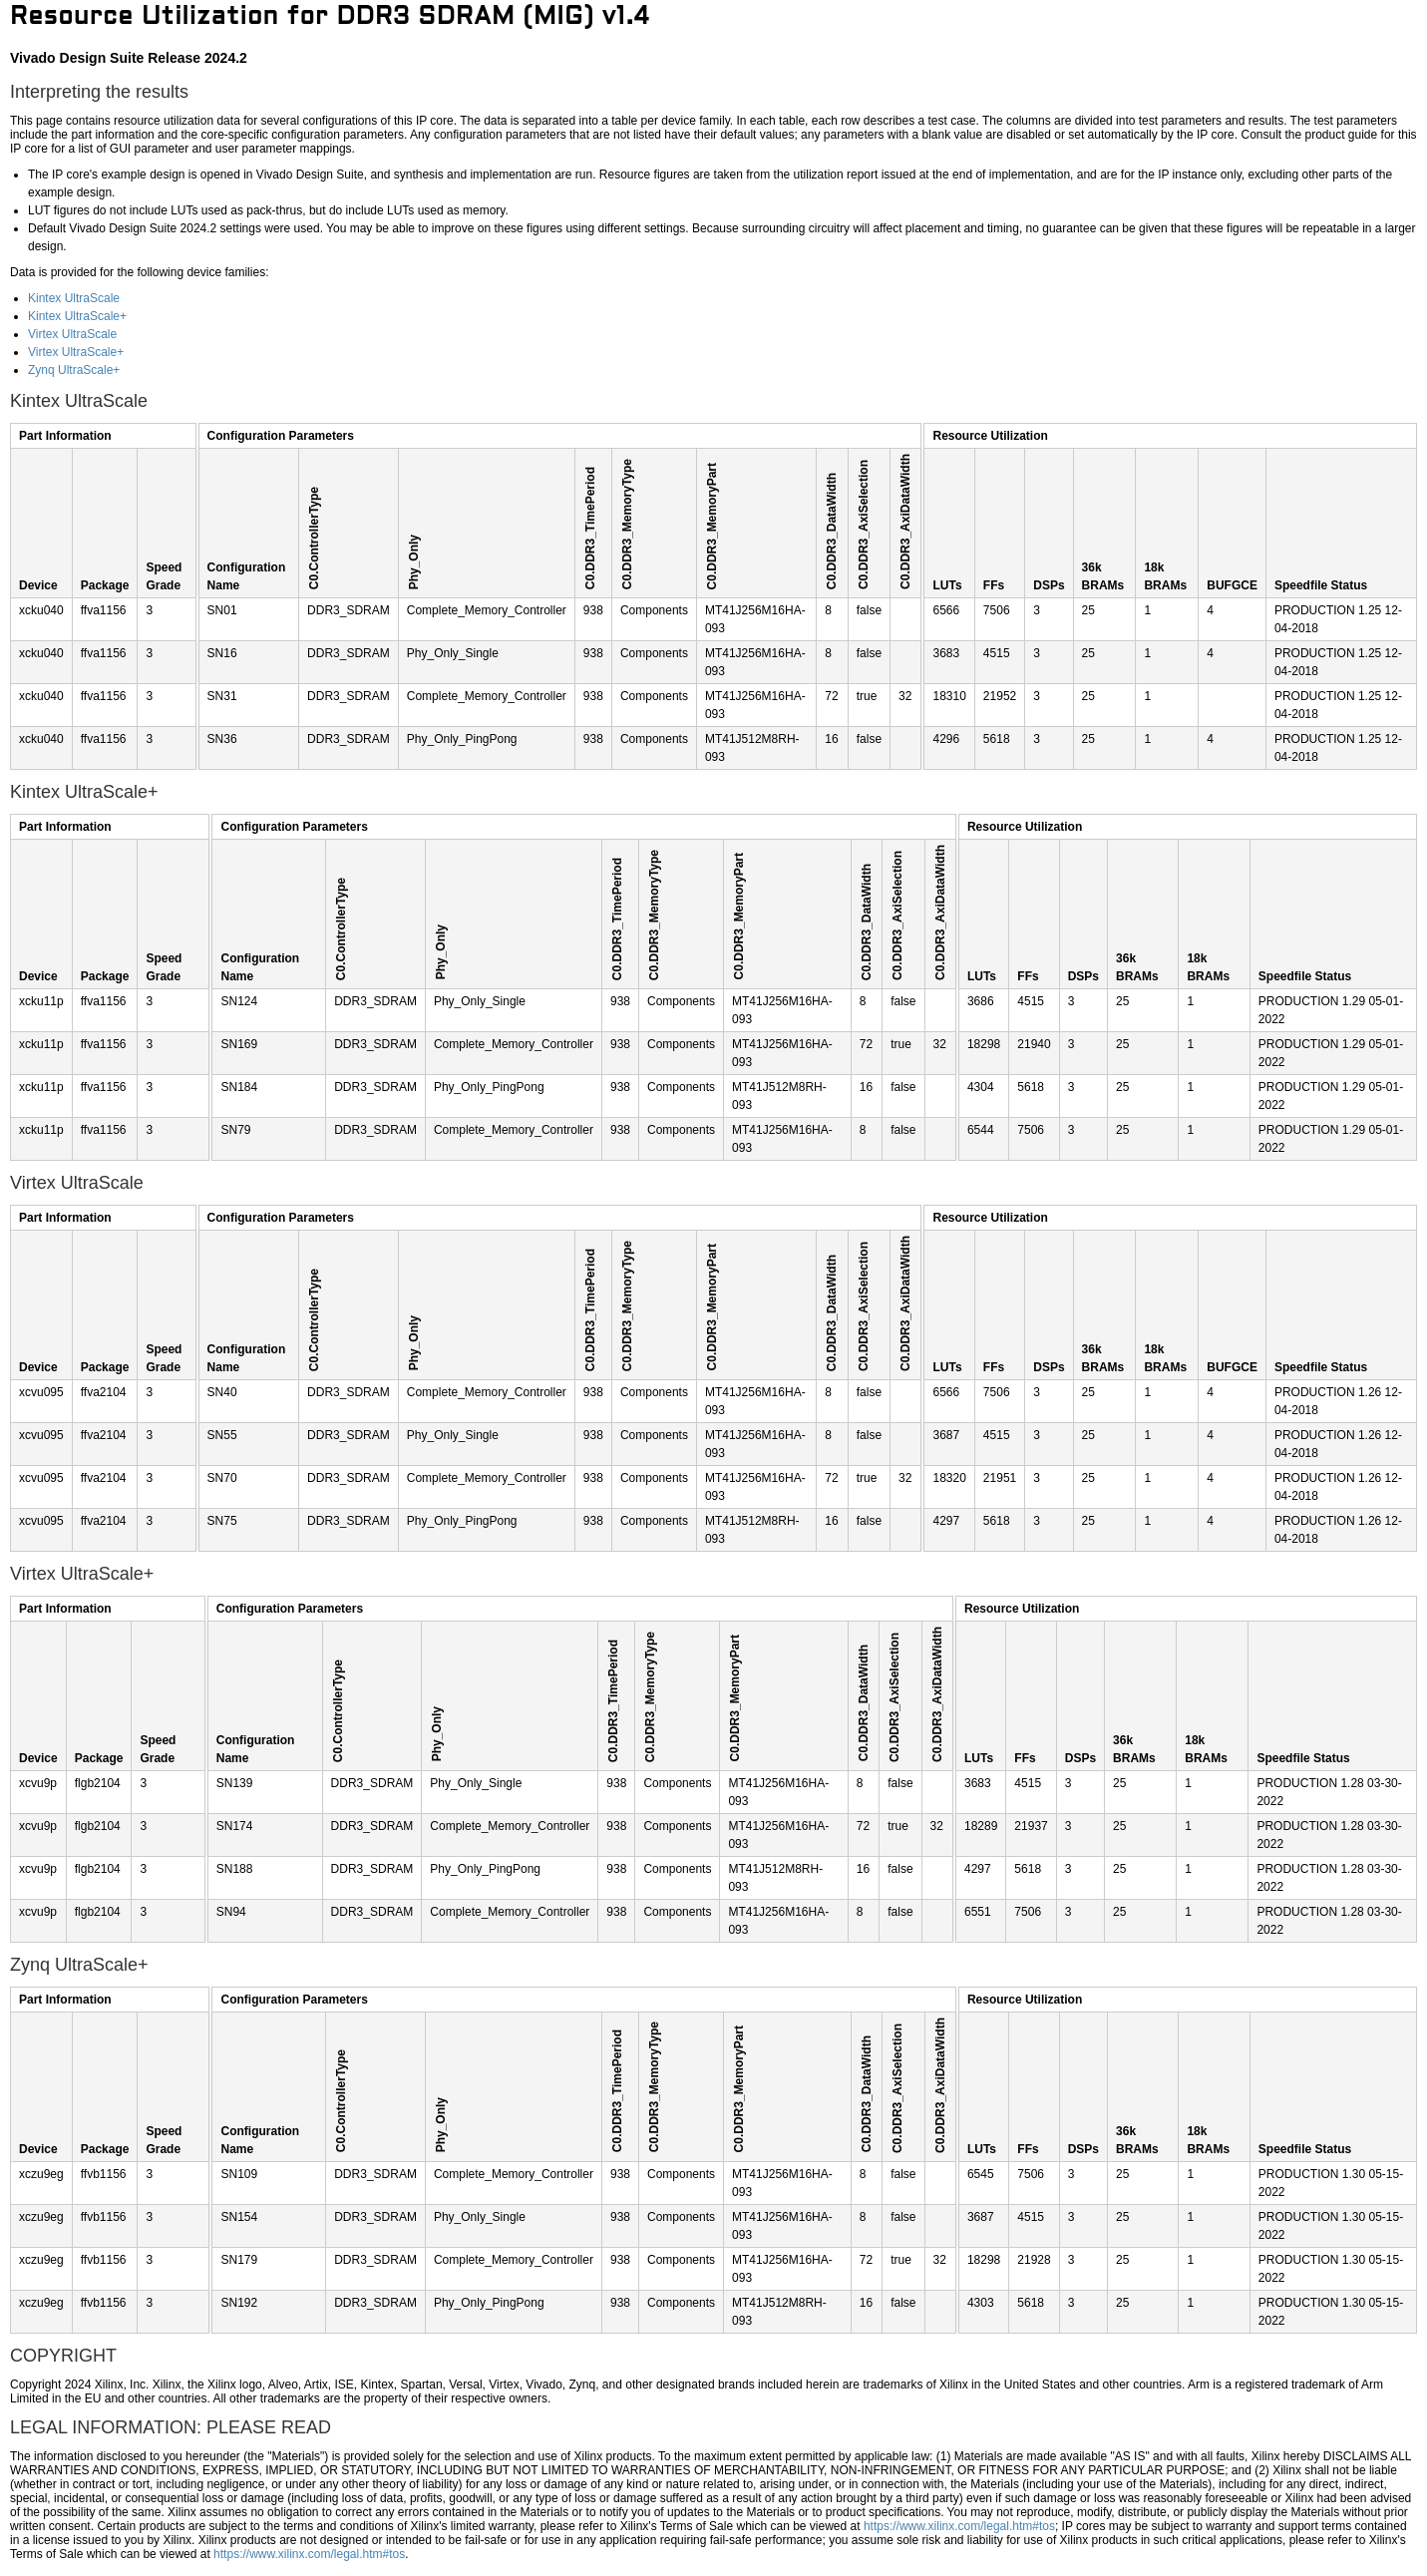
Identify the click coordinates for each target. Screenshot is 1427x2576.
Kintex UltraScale (74, 298)
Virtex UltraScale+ (76, 352)
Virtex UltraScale (72, 334)
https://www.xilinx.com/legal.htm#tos (959, 2526)
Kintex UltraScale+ (77, 316)
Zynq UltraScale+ (74, 370)
